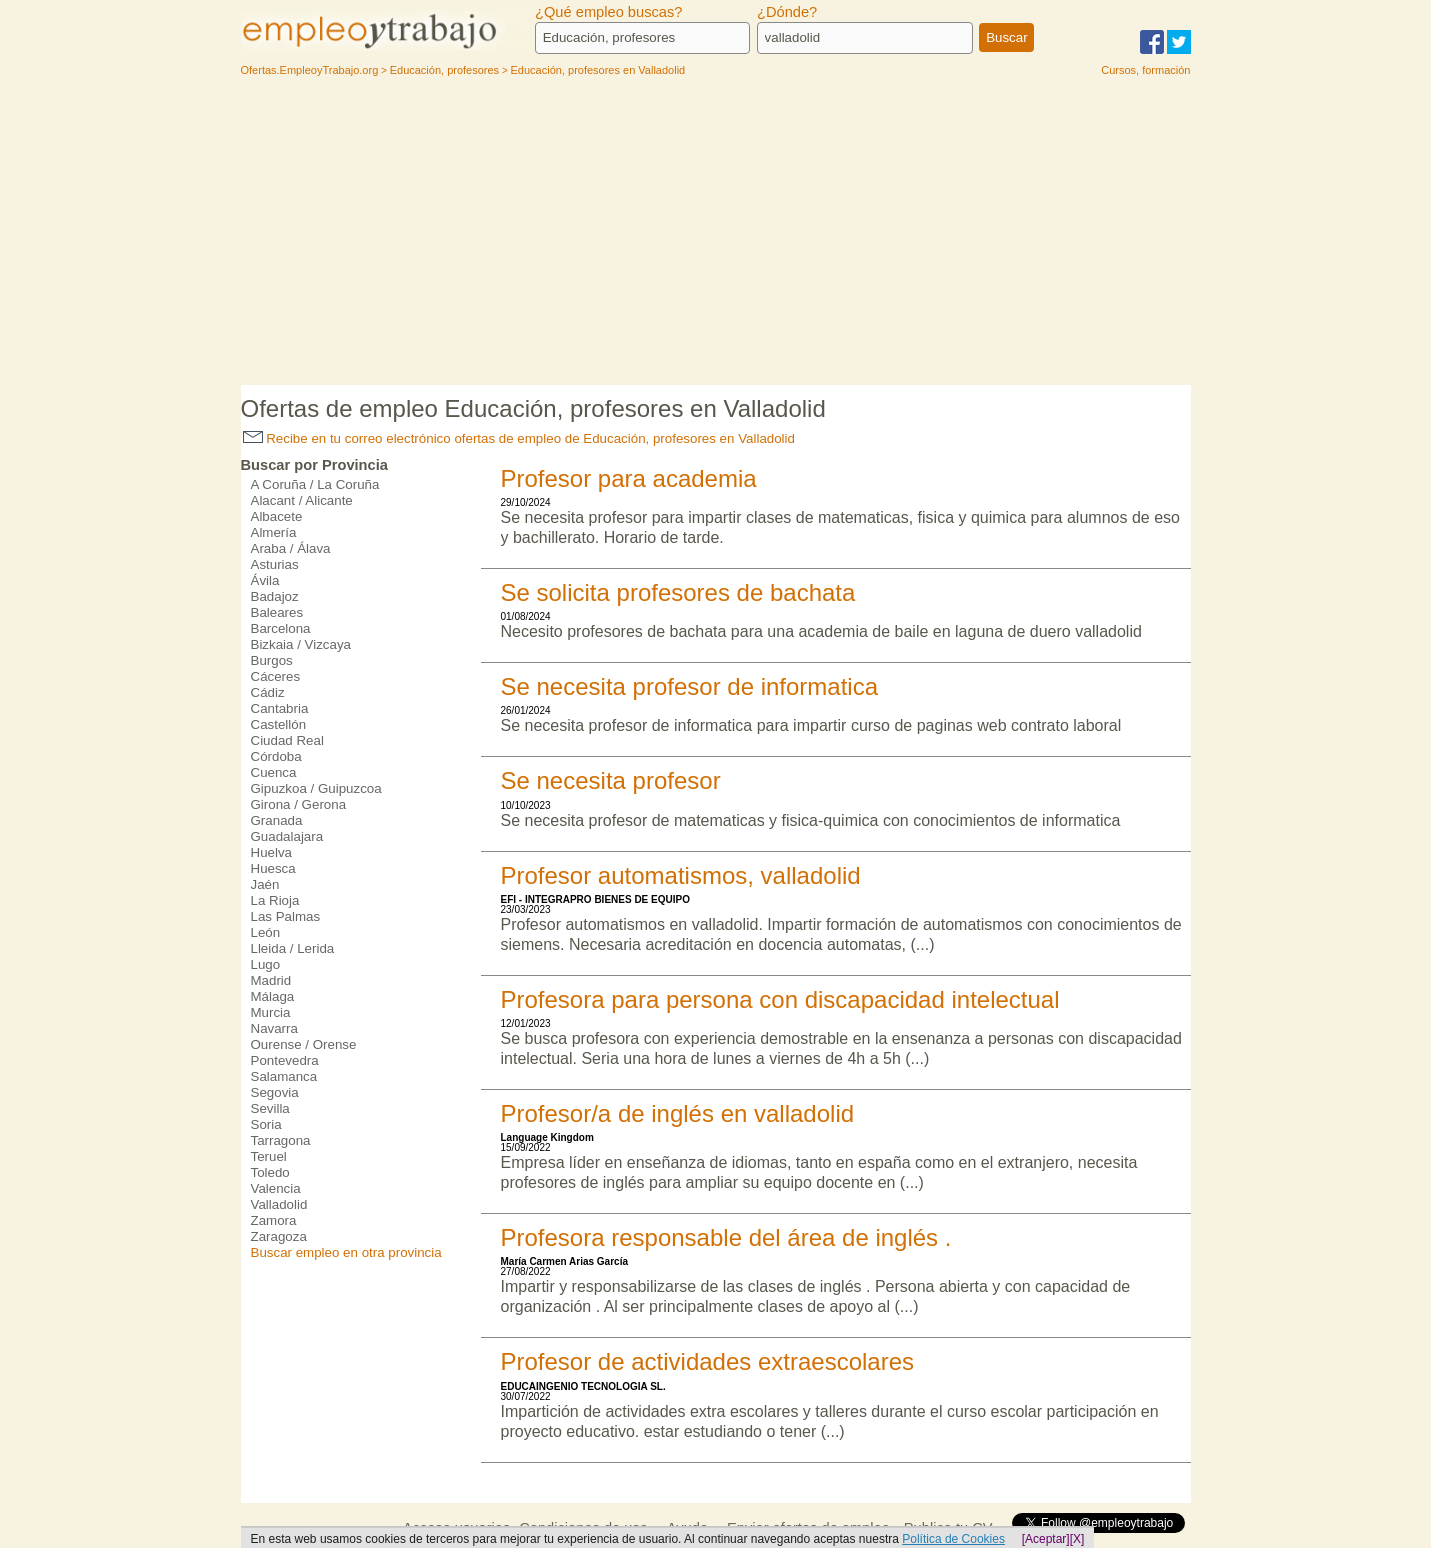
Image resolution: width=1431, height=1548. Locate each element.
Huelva (272, 852)
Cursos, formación (1145, 70)
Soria (266, 1124)
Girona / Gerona (299, 804)
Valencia (276, 1188)
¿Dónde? (787, 12)
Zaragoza (279, 1236)
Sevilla (270, 1108)
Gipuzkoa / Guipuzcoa (316, 788)
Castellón (279, 724)
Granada (277, 820)
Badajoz (275, 596)
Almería (274, 532)
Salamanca (284, 1076)
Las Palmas (286, 916)
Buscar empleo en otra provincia (346, 1252)
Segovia (275, 1092)
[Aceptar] (1046, 1539)
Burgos (272, 660)
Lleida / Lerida (293, 948)
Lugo (266, 964)
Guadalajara (287, 836)
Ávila (265, 580)
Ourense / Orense (304, 1044)
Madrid (271, 980)
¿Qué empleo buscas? (608, 12)
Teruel (269, 1156)
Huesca (273, 868)
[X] (1077, 1539)
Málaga (273, 996)
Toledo (270, 1172)
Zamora (274, 1220)
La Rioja (275, 900)
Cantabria (280, 708)
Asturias (275, 564)
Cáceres (276, 676)
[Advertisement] (716, 235)
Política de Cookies (953, 1539)
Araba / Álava (291, 548)
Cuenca (274, 772)
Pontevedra (285, 1060)
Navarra (274, 1028)
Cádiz (268, 692)
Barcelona (281, 628)
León (266, 932)
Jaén (265, 884)
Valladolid (279, 1204)
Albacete (277, 516)
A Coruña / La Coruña (315, 484)
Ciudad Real (287, 740)
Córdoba (276, 756)
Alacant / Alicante (302, 500)
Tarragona (281, 1140)
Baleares (277, 612)
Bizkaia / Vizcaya (301, 644)
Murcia (271, 1012)
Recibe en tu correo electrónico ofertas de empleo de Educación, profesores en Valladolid (519, 438)
